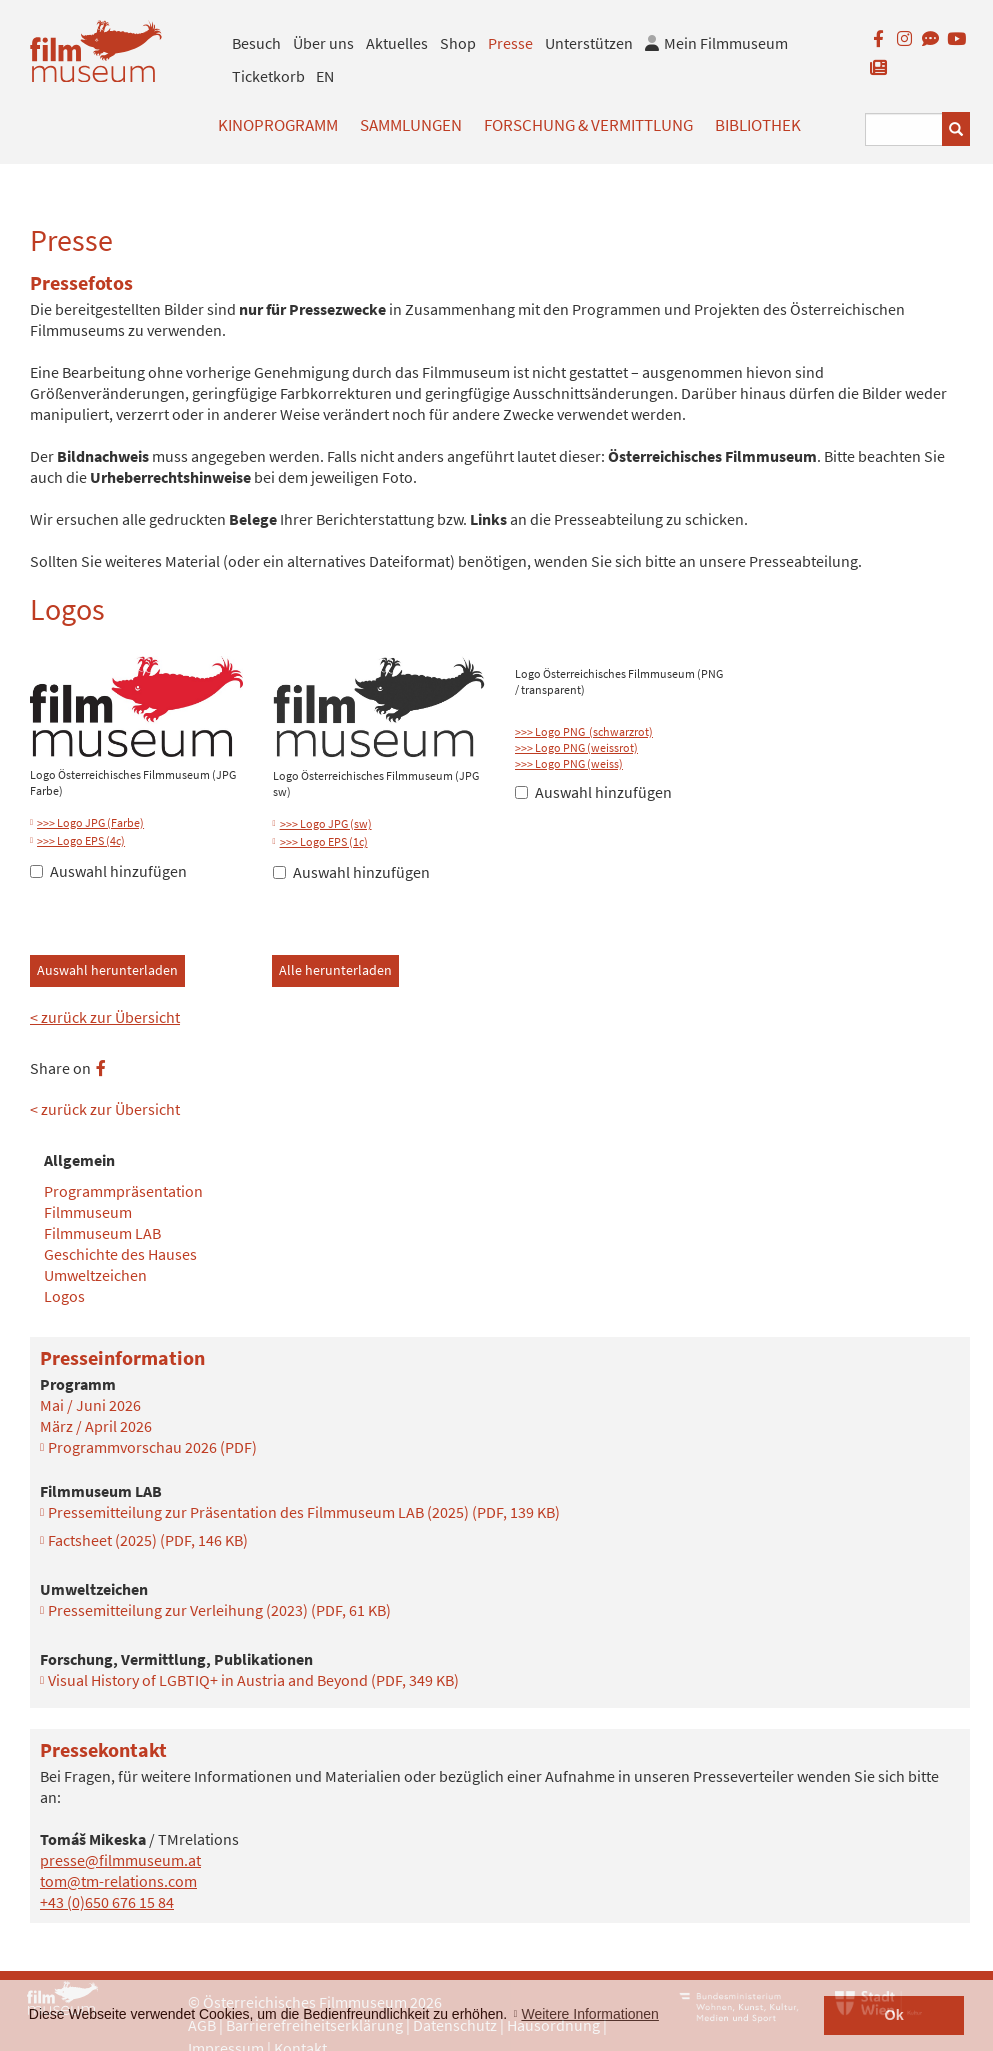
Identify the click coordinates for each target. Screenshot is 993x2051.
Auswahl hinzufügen (108, 871)
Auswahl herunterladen (107, 970)
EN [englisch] (325, 76)
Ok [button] (894, 2015)
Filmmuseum (88, 1212)
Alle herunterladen (335, 970)
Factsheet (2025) (148, 1540)
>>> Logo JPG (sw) (326, 823)
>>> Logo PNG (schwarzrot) (584, 731)
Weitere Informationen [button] (589, 2014)
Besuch (256, 43)
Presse (510, 43)
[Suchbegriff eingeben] (904, 129)
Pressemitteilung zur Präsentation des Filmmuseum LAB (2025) (304, 1512)
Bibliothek (758, 125)
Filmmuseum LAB (102, 1233)
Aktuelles (397, 43)
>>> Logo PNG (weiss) (569, 763)
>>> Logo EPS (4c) (81, 840)
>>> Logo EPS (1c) (324, 841)
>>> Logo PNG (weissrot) (576, 747)
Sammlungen (411, 125)
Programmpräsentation (123, 1191)
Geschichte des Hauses (120, 1254)
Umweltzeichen (95, 1275)
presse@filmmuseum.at (120, 1860)
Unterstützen (589, 43)
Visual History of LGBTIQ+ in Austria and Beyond (253, 1680)
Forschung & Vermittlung (588, 125)
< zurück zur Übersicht (105, 1017)
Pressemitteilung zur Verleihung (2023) (219, 1610)
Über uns (323, 43)
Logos (64, 1296)
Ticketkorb (268, 76)
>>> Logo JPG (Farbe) (90, 822)
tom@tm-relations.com (118, 1881)
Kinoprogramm (278, 125)
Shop (458, 43)
